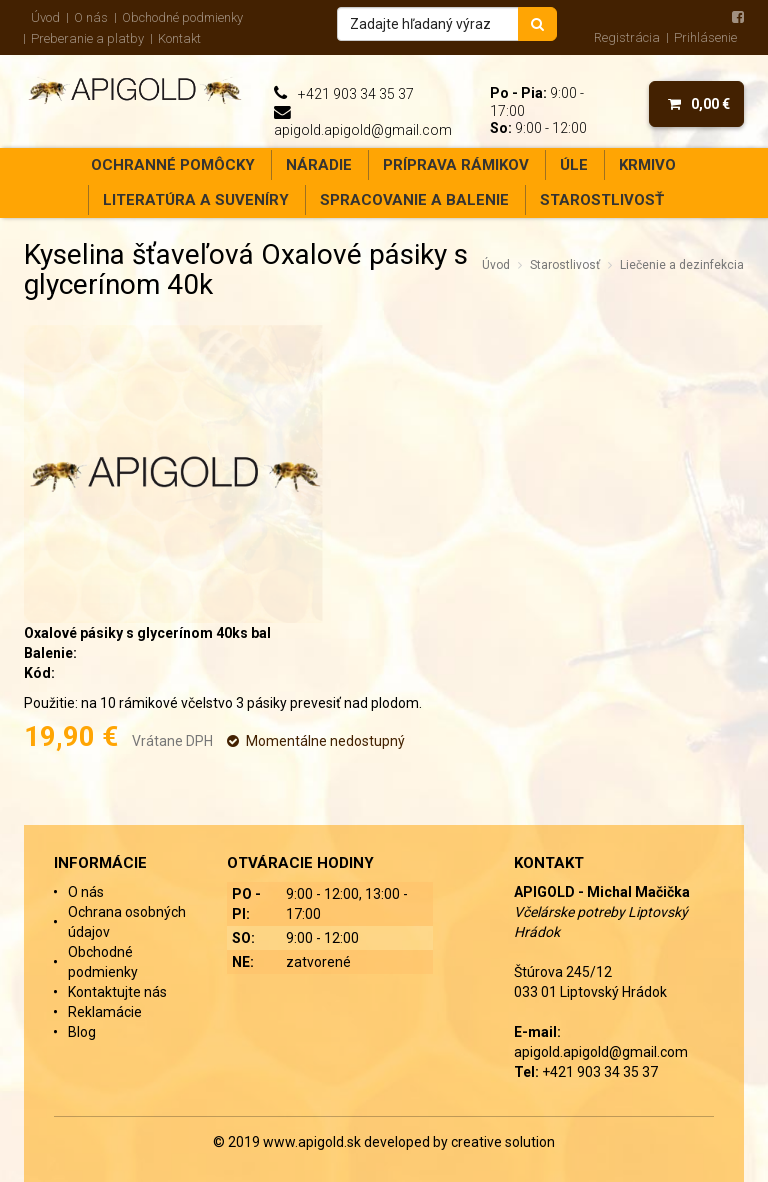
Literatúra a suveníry (196, 200)
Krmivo (647, 165)
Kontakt (179, 38)
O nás (91, 17)
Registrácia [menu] (627, 37)
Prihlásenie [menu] (705, 37)
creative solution (503, 1142)
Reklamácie (105, 1012)
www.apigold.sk (313, 1142)
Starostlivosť (602, 200)
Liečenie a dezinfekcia (682, 265)
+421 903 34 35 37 (356, 94)
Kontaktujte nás (117, 992)
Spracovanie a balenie (414, 200)
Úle (574, 165)
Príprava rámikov (456, 165)
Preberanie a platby (87, 38)
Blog (82, 1032)
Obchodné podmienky (182, 17)
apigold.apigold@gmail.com (363, 130)
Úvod (45, 17)
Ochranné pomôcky (173, 165)
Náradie (319, 165)
